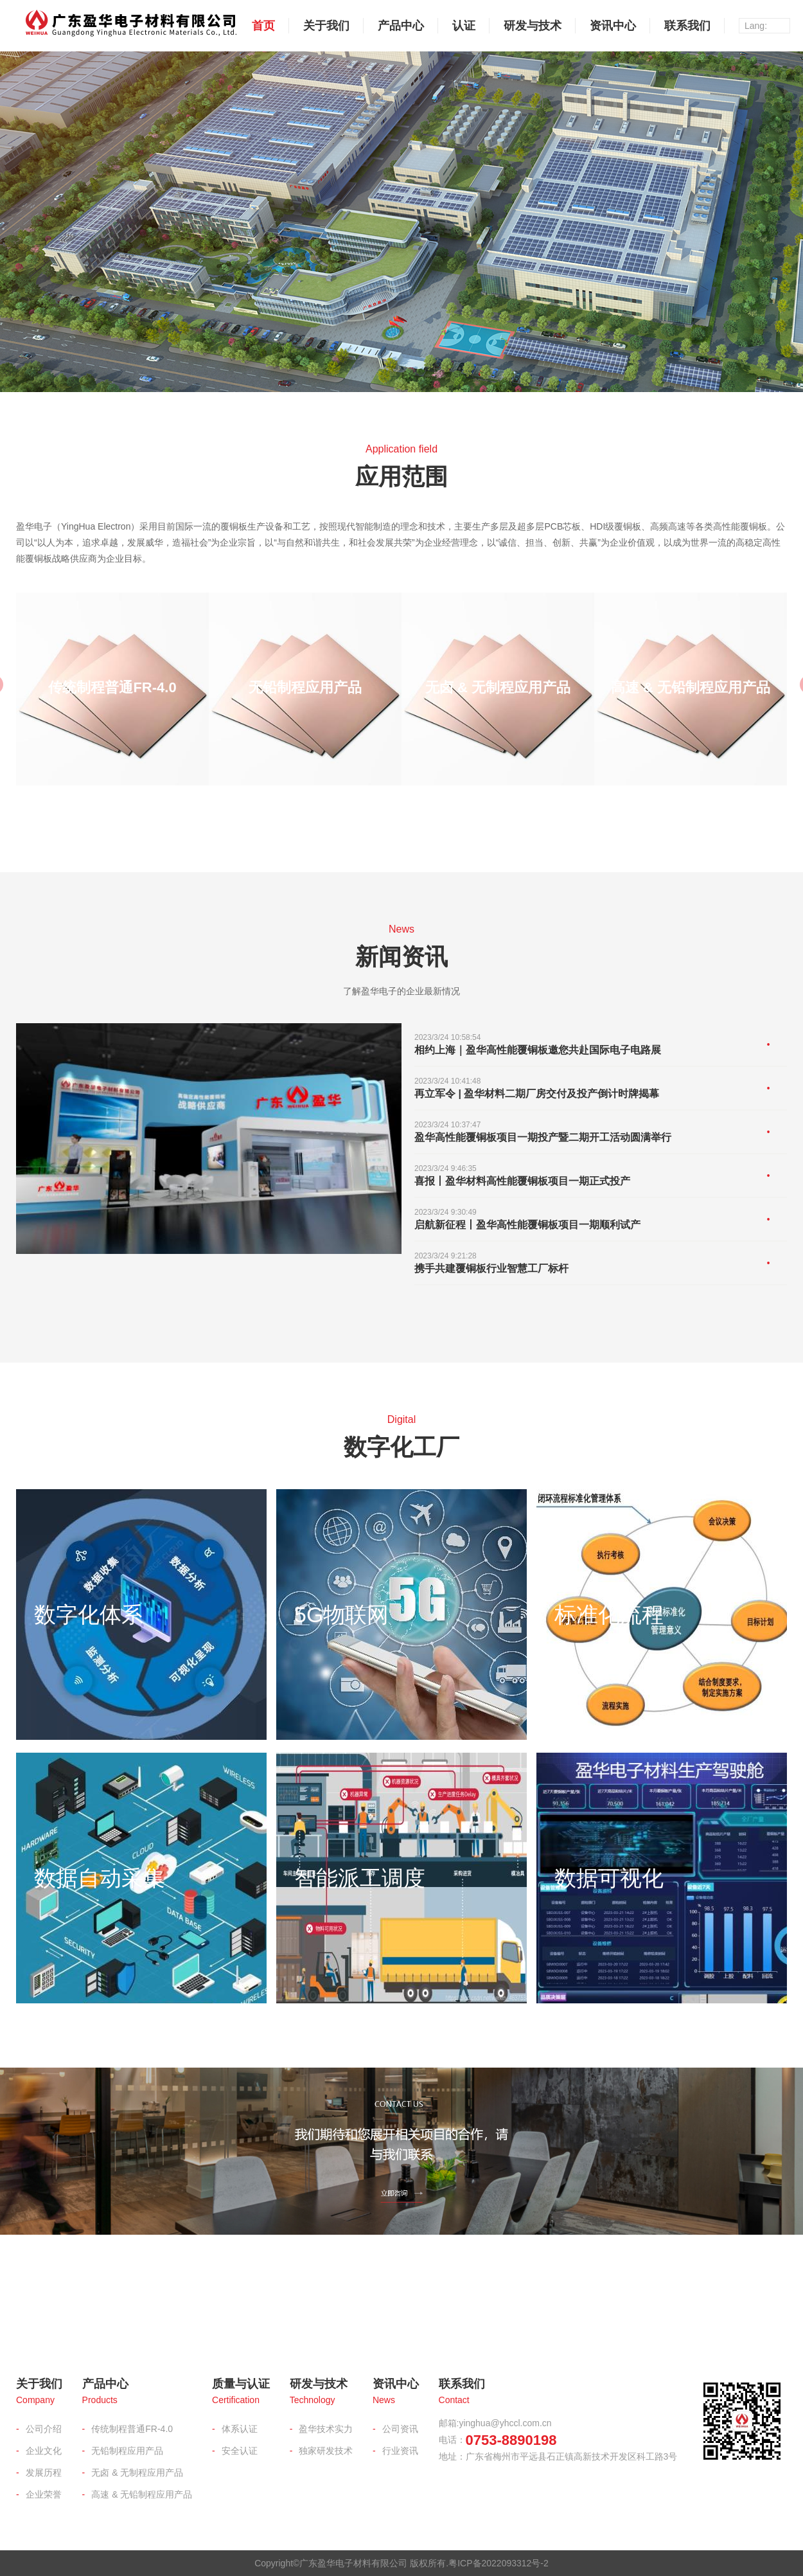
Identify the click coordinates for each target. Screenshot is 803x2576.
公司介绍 (44, 2429)
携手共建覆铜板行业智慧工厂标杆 (491, 1268)
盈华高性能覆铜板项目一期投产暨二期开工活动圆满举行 (542, 1137)
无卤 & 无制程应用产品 (137, 2472)
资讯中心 (613, 25)
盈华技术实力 (326, 2429)
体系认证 (240, 2429)
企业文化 (44, 2451)
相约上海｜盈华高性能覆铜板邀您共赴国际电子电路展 (537, 1049)
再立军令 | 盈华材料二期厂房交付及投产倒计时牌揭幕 (536, 1093)
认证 (463, 25)
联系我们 (687, 25)
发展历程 (44, 2472)
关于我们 (326, 25)
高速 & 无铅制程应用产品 (141, 2494)
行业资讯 (400, 2451)
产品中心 (401, 25)
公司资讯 (400, 2429)
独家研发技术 (326, 2451)
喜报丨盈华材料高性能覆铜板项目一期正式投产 (522, 1181)
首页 (263, 25)
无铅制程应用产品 (127, 2451)
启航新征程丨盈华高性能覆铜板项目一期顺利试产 (527, 1224)
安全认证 (240, 2451)
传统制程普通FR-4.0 (132, 2429)
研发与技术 (532, 25)
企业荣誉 (44, 2494)
